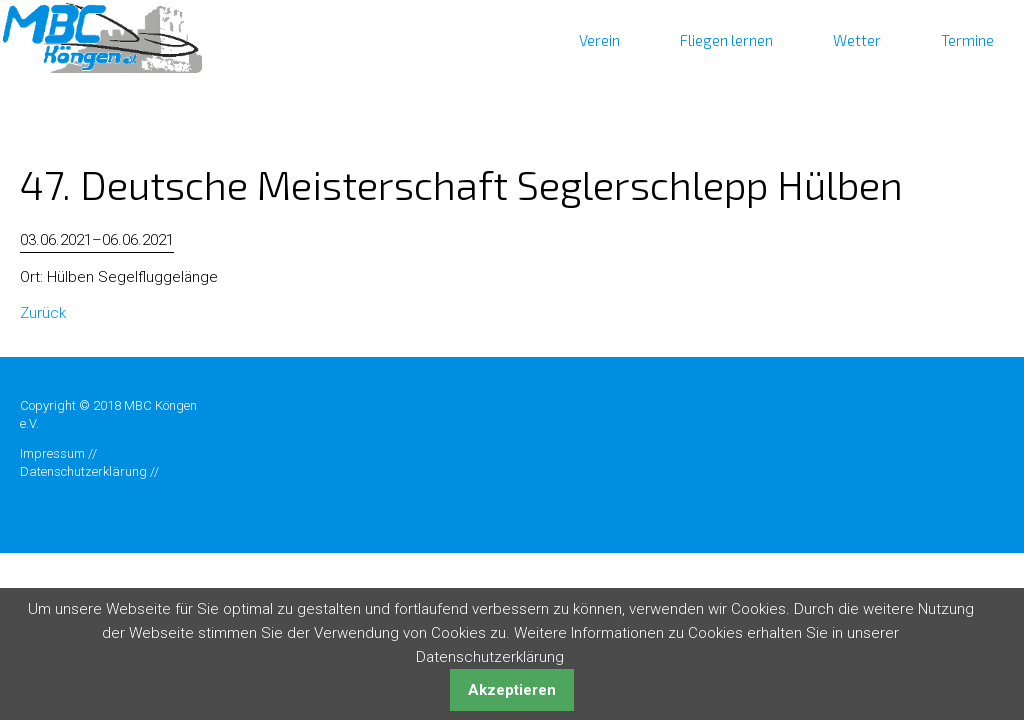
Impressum (52, 453)
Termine (967, 40)
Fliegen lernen (726, 40)
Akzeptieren (512, 690)
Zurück (43, 313)
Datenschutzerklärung (83, 471)
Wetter (857, 40)
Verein (599, 40)
